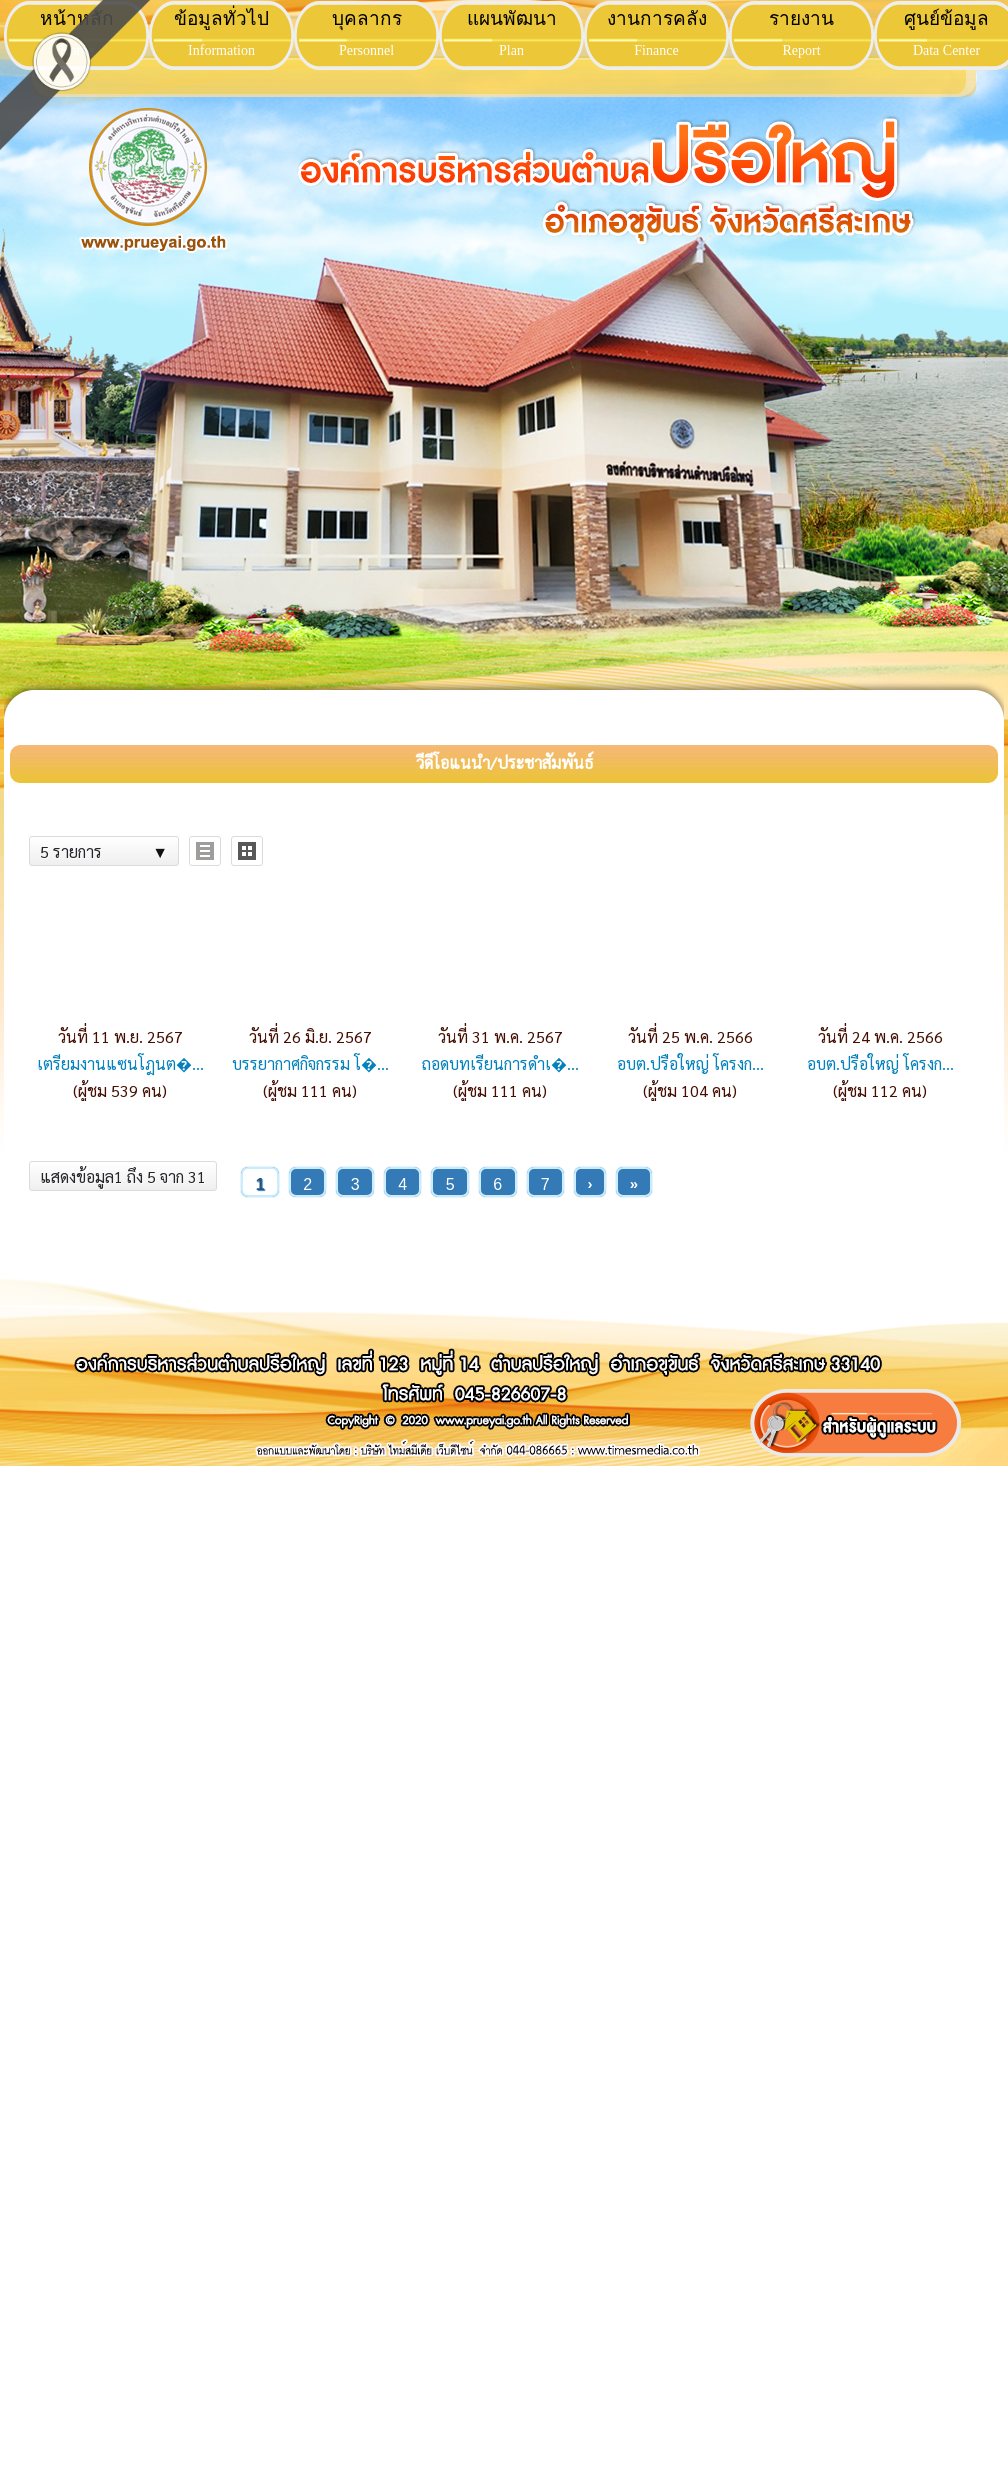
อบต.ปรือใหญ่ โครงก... (690, 1063)
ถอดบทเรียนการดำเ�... (500, 1063)
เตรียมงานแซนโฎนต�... (120, 1063)
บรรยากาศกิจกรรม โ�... (310, 1063)
